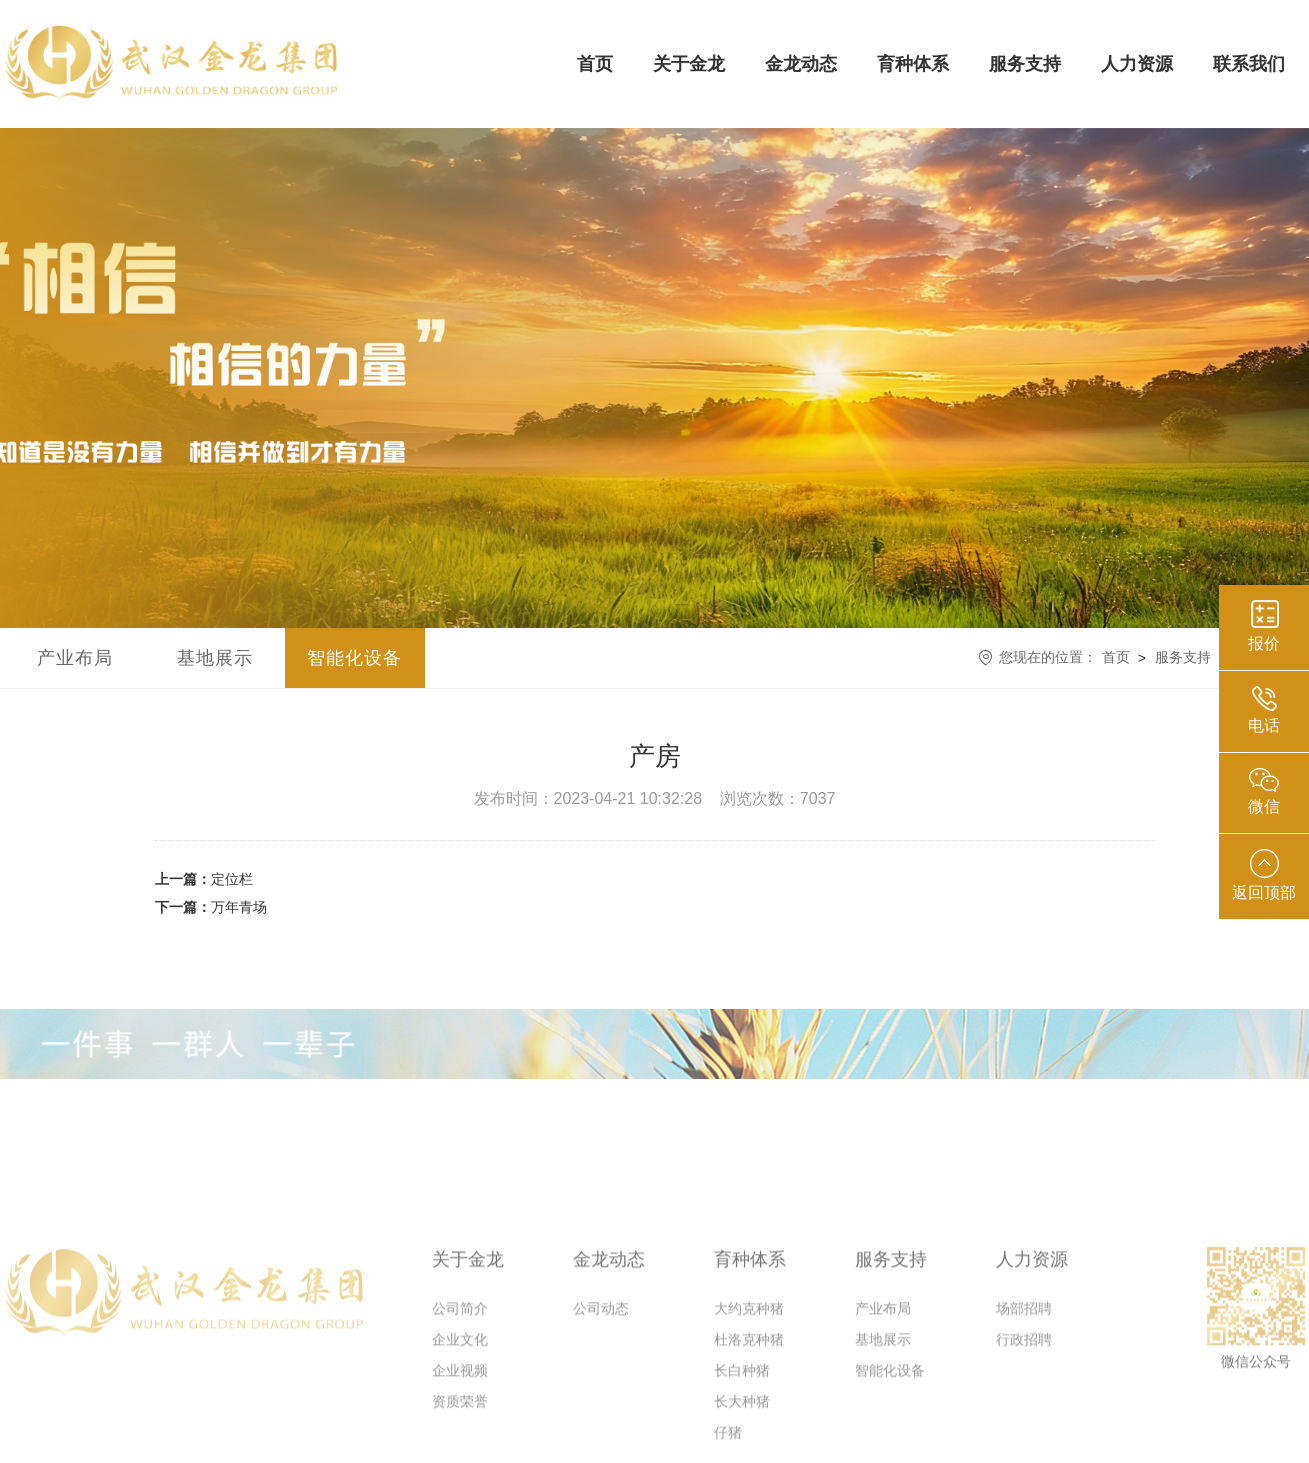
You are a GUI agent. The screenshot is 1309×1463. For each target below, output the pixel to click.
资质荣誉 (460, 1445)
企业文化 (460, 1383)
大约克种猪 (749, 1352)
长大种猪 (742, 1445)
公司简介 (460, 1352)
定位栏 (204, 879)
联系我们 (1249, 64)
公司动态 (601, 1352)
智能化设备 (354, 658)
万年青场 (211, 907)
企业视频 (460, 1414)
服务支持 (1025, 64)
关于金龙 (689, 64)
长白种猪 (742, 1414)
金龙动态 (801, 64)
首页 (595, 64)
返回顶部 (1264, 875)
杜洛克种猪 (749, 1383)
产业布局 (75, 658)
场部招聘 (1024, 1352)
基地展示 (215, 658)
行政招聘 (1024, 1383)
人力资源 (1137, 64)
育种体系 (913, 64)
